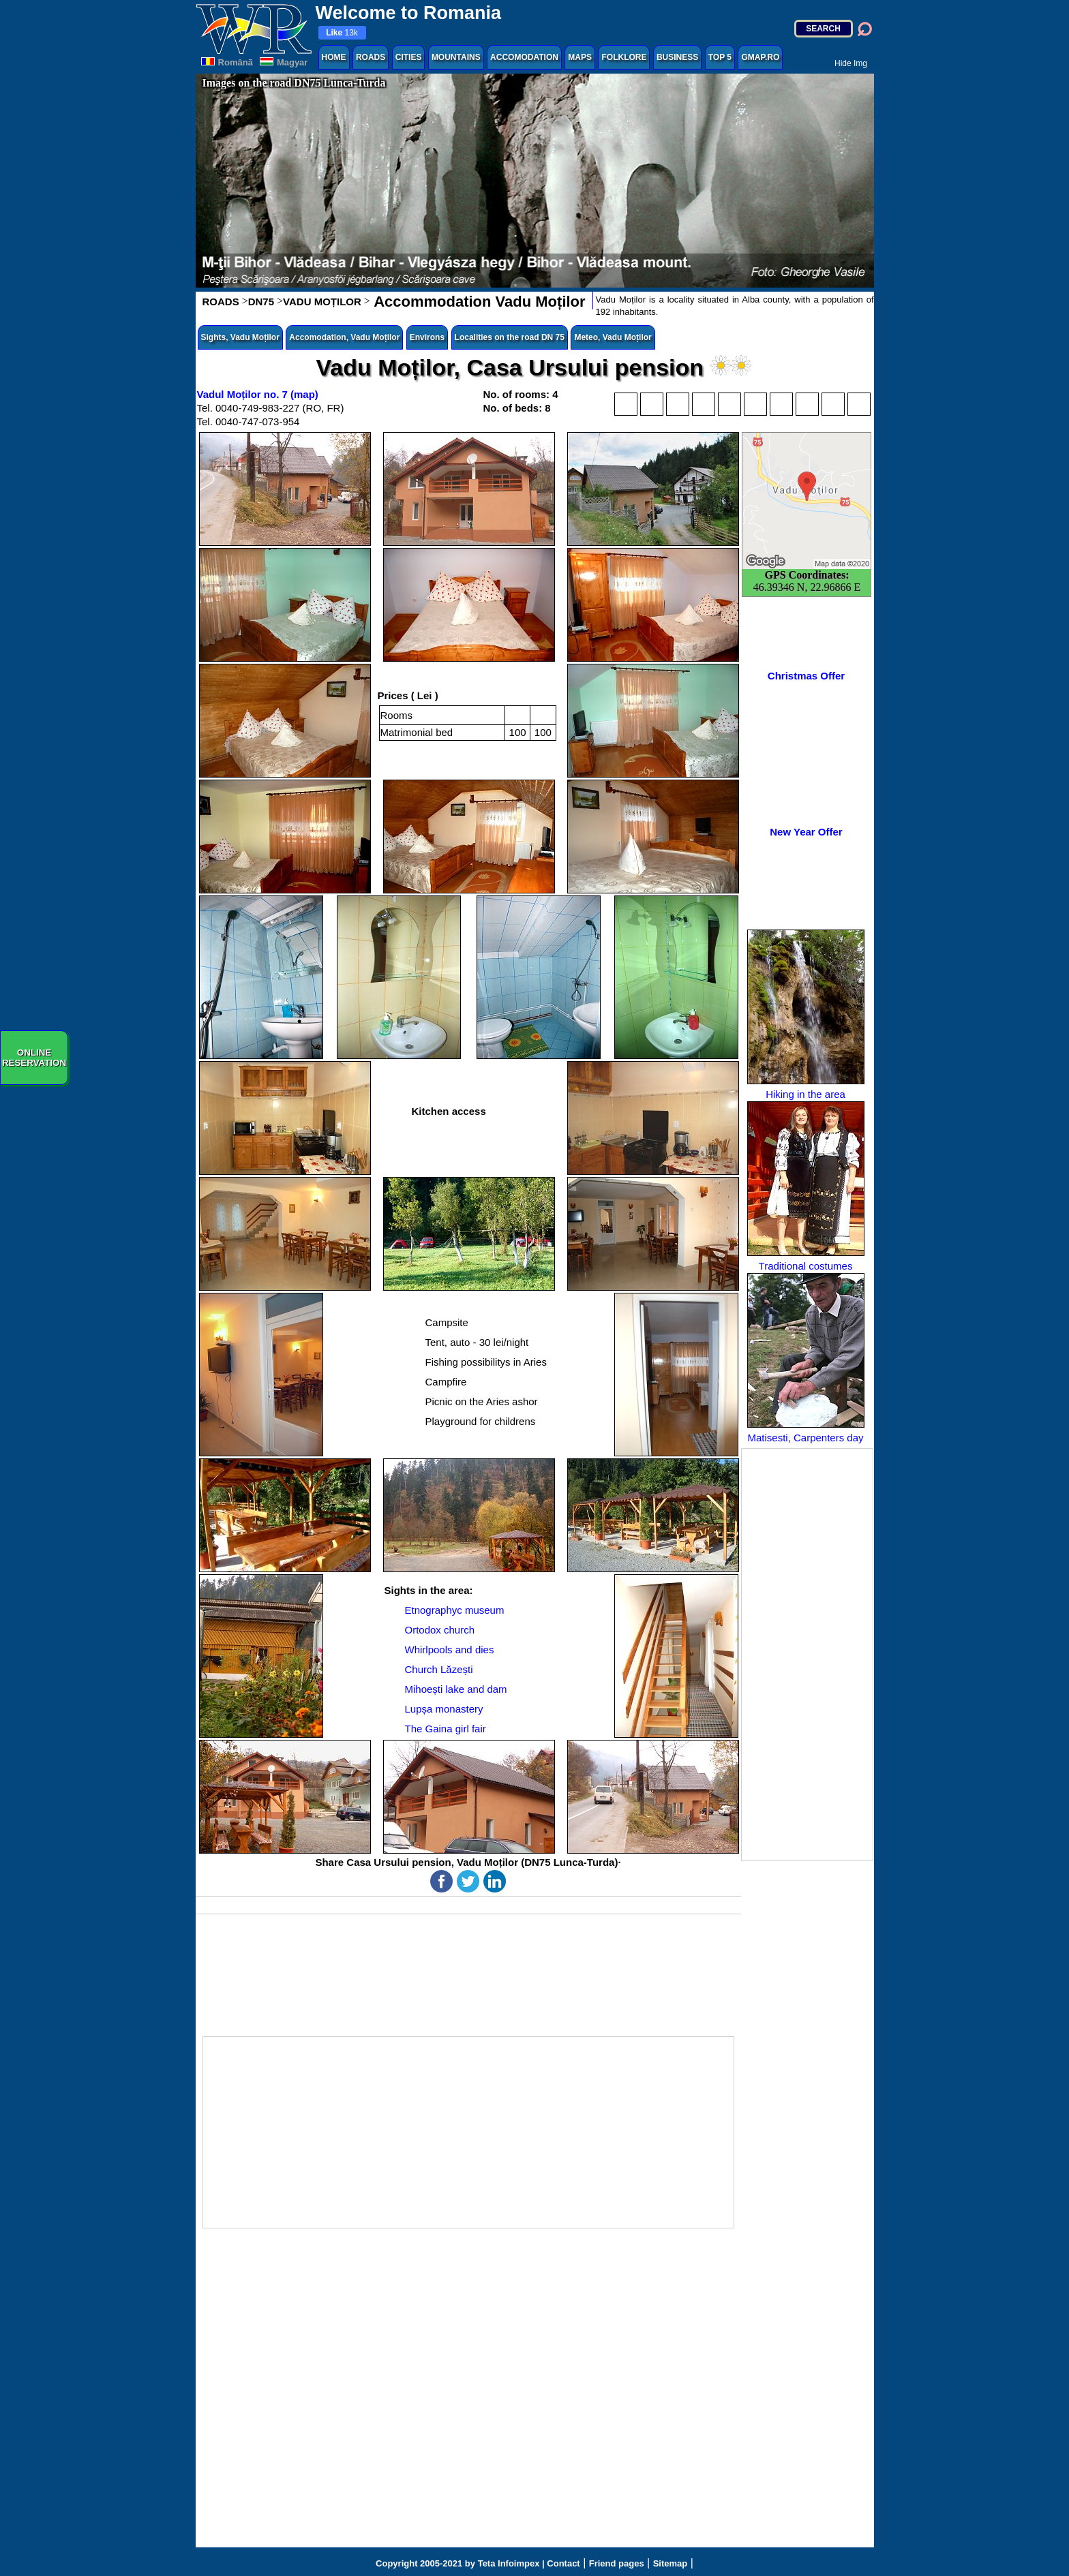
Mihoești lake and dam (456, 1689)
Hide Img (850, 63)
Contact (563, 2563)
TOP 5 (720, 57)
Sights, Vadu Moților (240, 337)
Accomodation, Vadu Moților (344, 337)
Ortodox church (440, 1630)
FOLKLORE (623, 57)
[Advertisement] (807, 1654)
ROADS (370, 57)
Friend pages (616, 2563)
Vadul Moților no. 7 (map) (257, 394)
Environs (427, 337)
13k (342, 32)
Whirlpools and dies (449, 1649)
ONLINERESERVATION (34, 1057)
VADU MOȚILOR (322, 301)
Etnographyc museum (455, 1610)
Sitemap (670, 2563)
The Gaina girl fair (445, 1728)
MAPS (580, 57)
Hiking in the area (805, 1015)
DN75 (261, 301)
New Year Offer (806, 832)
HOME (334, 57)
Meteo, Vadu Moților (612, 337)
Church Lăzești (439, 1669)
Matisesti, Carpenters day (805, 1358)
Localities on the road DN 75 (509, 337)
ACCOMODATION (524, 57)
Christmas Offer (806, 675)
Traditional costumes (805, 1186)
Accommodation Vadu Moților (478, 301)
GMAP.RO (760, 57)
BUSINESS (677, 57)
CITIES (408, 57)
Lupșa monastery (444, 1709)
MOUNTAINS (456, 57)
